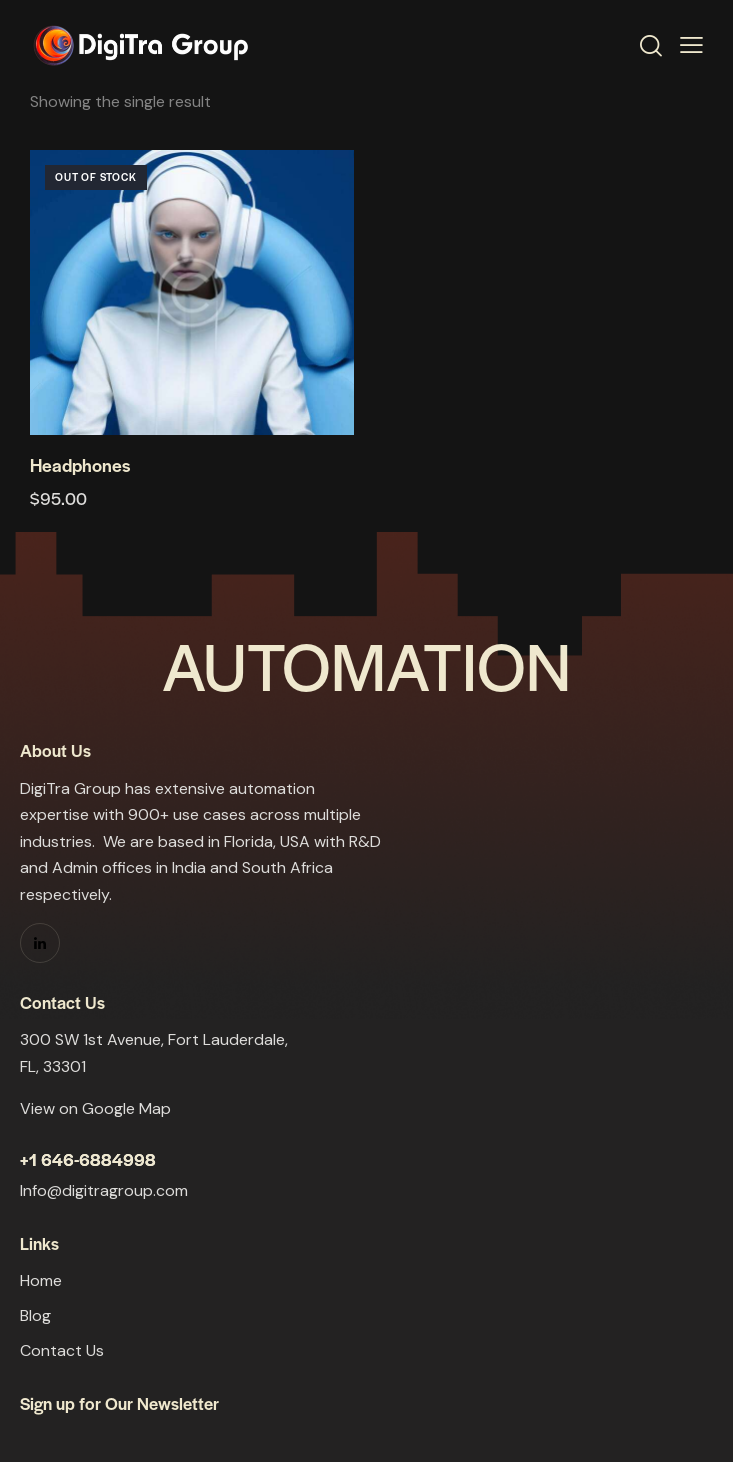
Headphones (80, 465)
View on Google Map (95, 1108)
